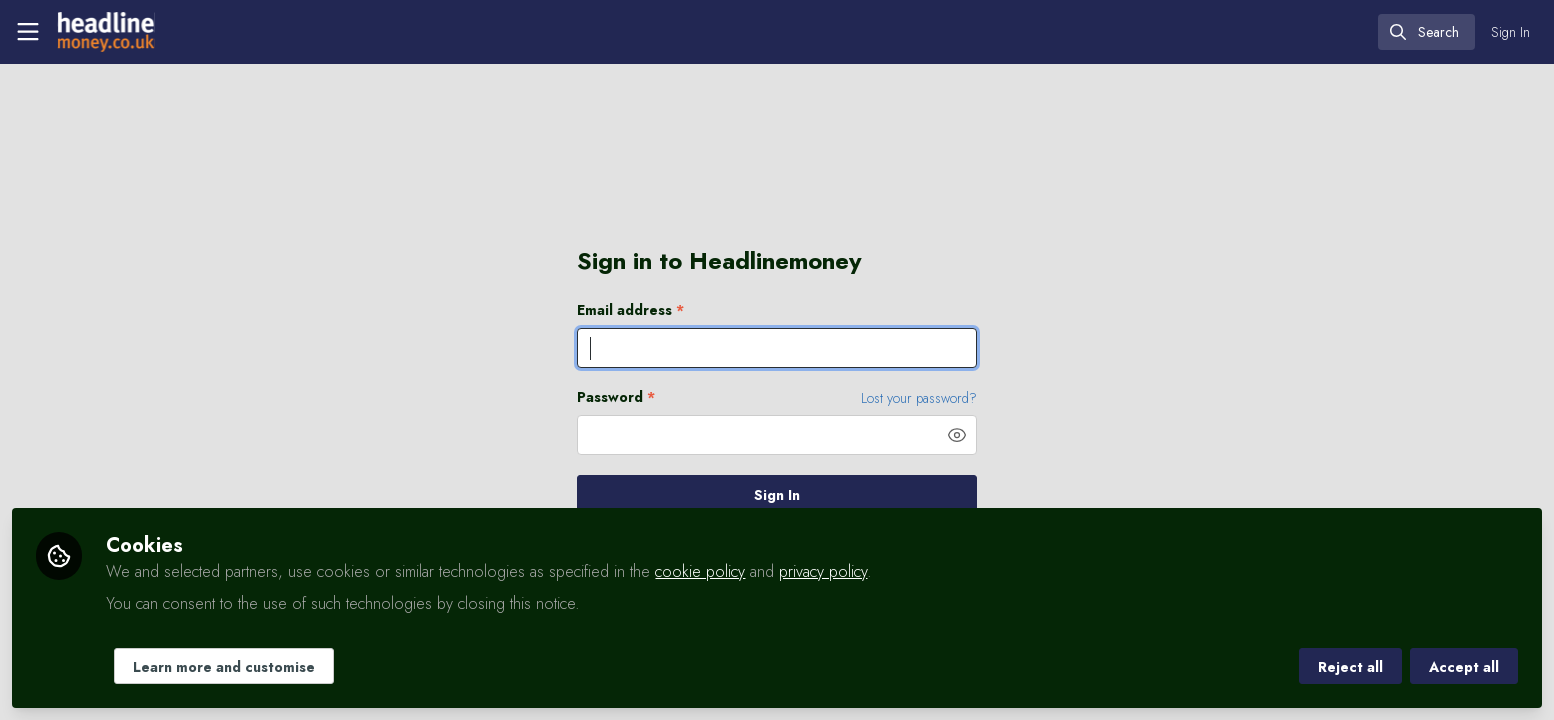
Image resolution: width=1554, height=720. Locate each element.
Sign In (777, 495)
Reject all (1350, 667)
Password (616, 397)
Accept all (1464, 667)
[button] (957, 435)
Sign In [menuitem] (1510, 32)
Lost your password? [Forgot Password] (919, 398)
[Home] (106, 32)
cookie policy (700, 571)
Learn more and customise (224, 667)
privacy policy (823, 571)
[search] (1426, 32)
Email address (630, 310)
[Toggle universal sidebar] (28, 32)
